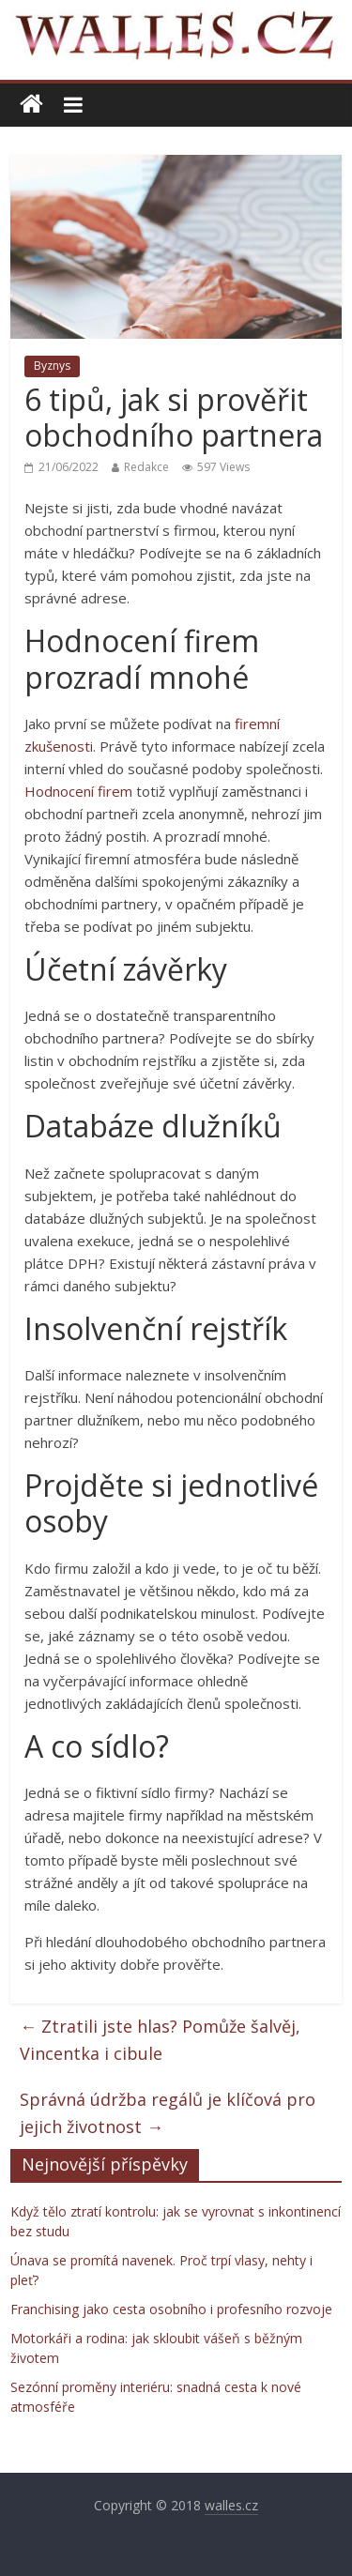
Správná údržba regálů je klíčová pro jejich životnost (167, 2113)
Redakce (146, 467)
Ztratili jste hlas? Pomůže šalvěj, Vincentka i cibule (160, 2040)
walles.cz (231, 2505)
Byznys (52, 365)
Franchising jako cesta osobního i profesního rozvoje (171, 2309)
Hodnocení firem (78, 791)
